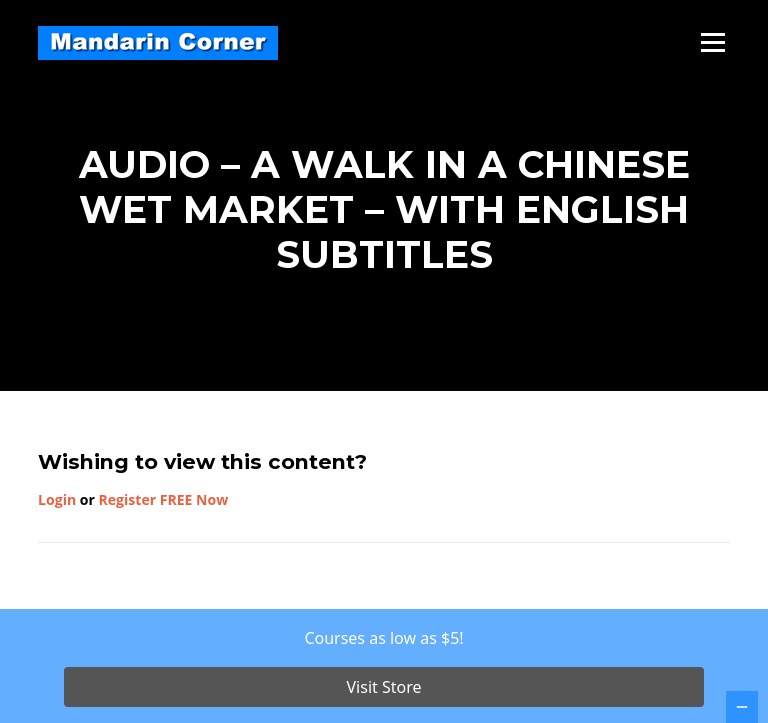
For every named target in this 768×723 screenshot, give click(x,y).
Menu (712, 42)
